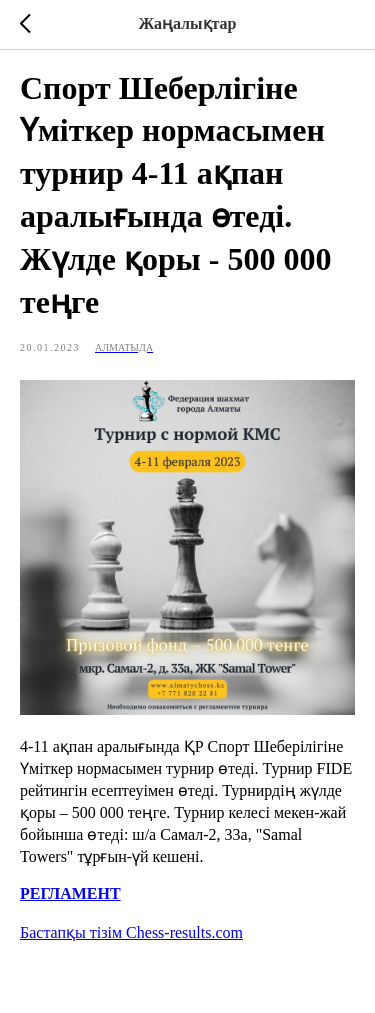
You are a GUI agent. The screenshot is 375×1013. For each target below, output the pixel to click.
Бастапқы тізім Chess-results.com (131, 932)
